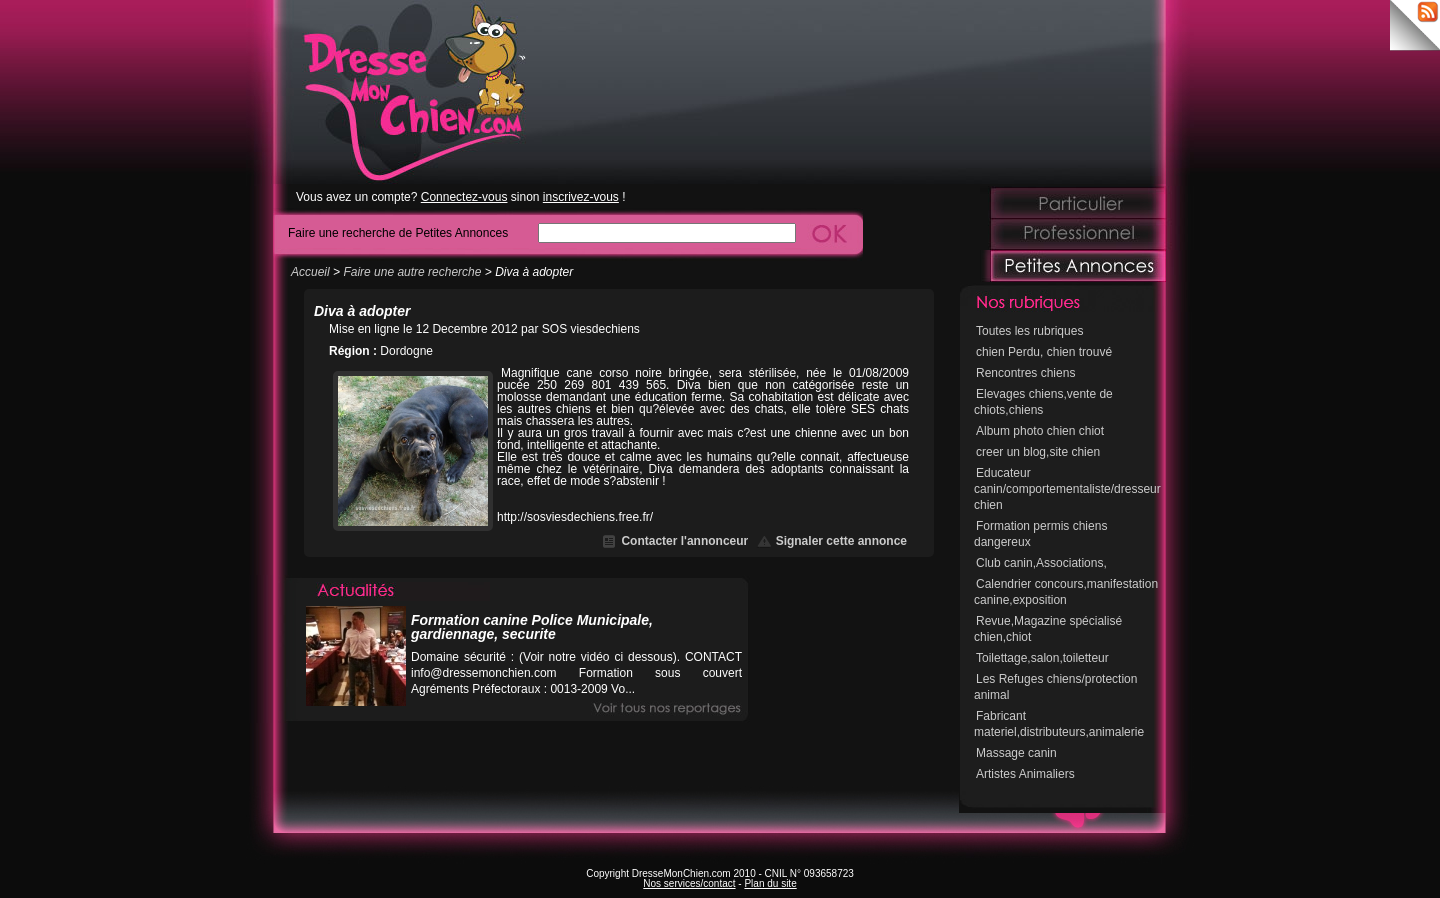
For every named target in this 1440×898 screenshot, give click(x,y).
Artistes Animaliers (1025, 774)
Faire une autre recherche (412, 272)
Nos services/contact (689, 883)
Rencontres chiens (1025, 373)
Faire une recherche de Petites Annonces (398, 232)
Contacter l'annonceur (684, 541)
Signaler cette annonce (841, 541)
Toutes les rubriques (1029, 331)
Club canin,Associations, (1041, 563)
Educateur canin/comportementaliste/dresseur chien (1067, 489)
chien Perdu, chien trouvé (1044, 352)
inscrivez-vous (581, 197)
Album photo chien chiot (1040, 431)
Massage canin (1016, 753)
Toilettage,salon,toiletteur (1042, 658)
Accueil (310, 272)
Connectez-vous (464, 197)
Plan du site (770, 883)
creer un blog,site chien (1038, 452)
